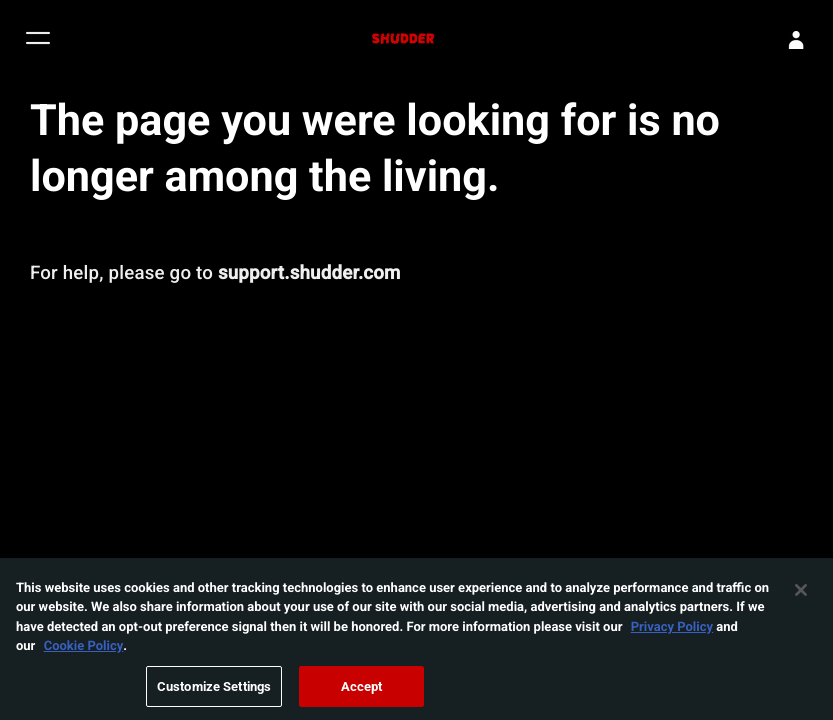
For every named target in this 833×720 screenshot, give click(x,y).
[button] (38, 40)
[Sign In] (796, 40)
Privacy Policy (672, 631)
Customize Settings (214, 691)
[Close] (801, 594)
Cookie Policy (84, 650)
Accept (362, 691)
